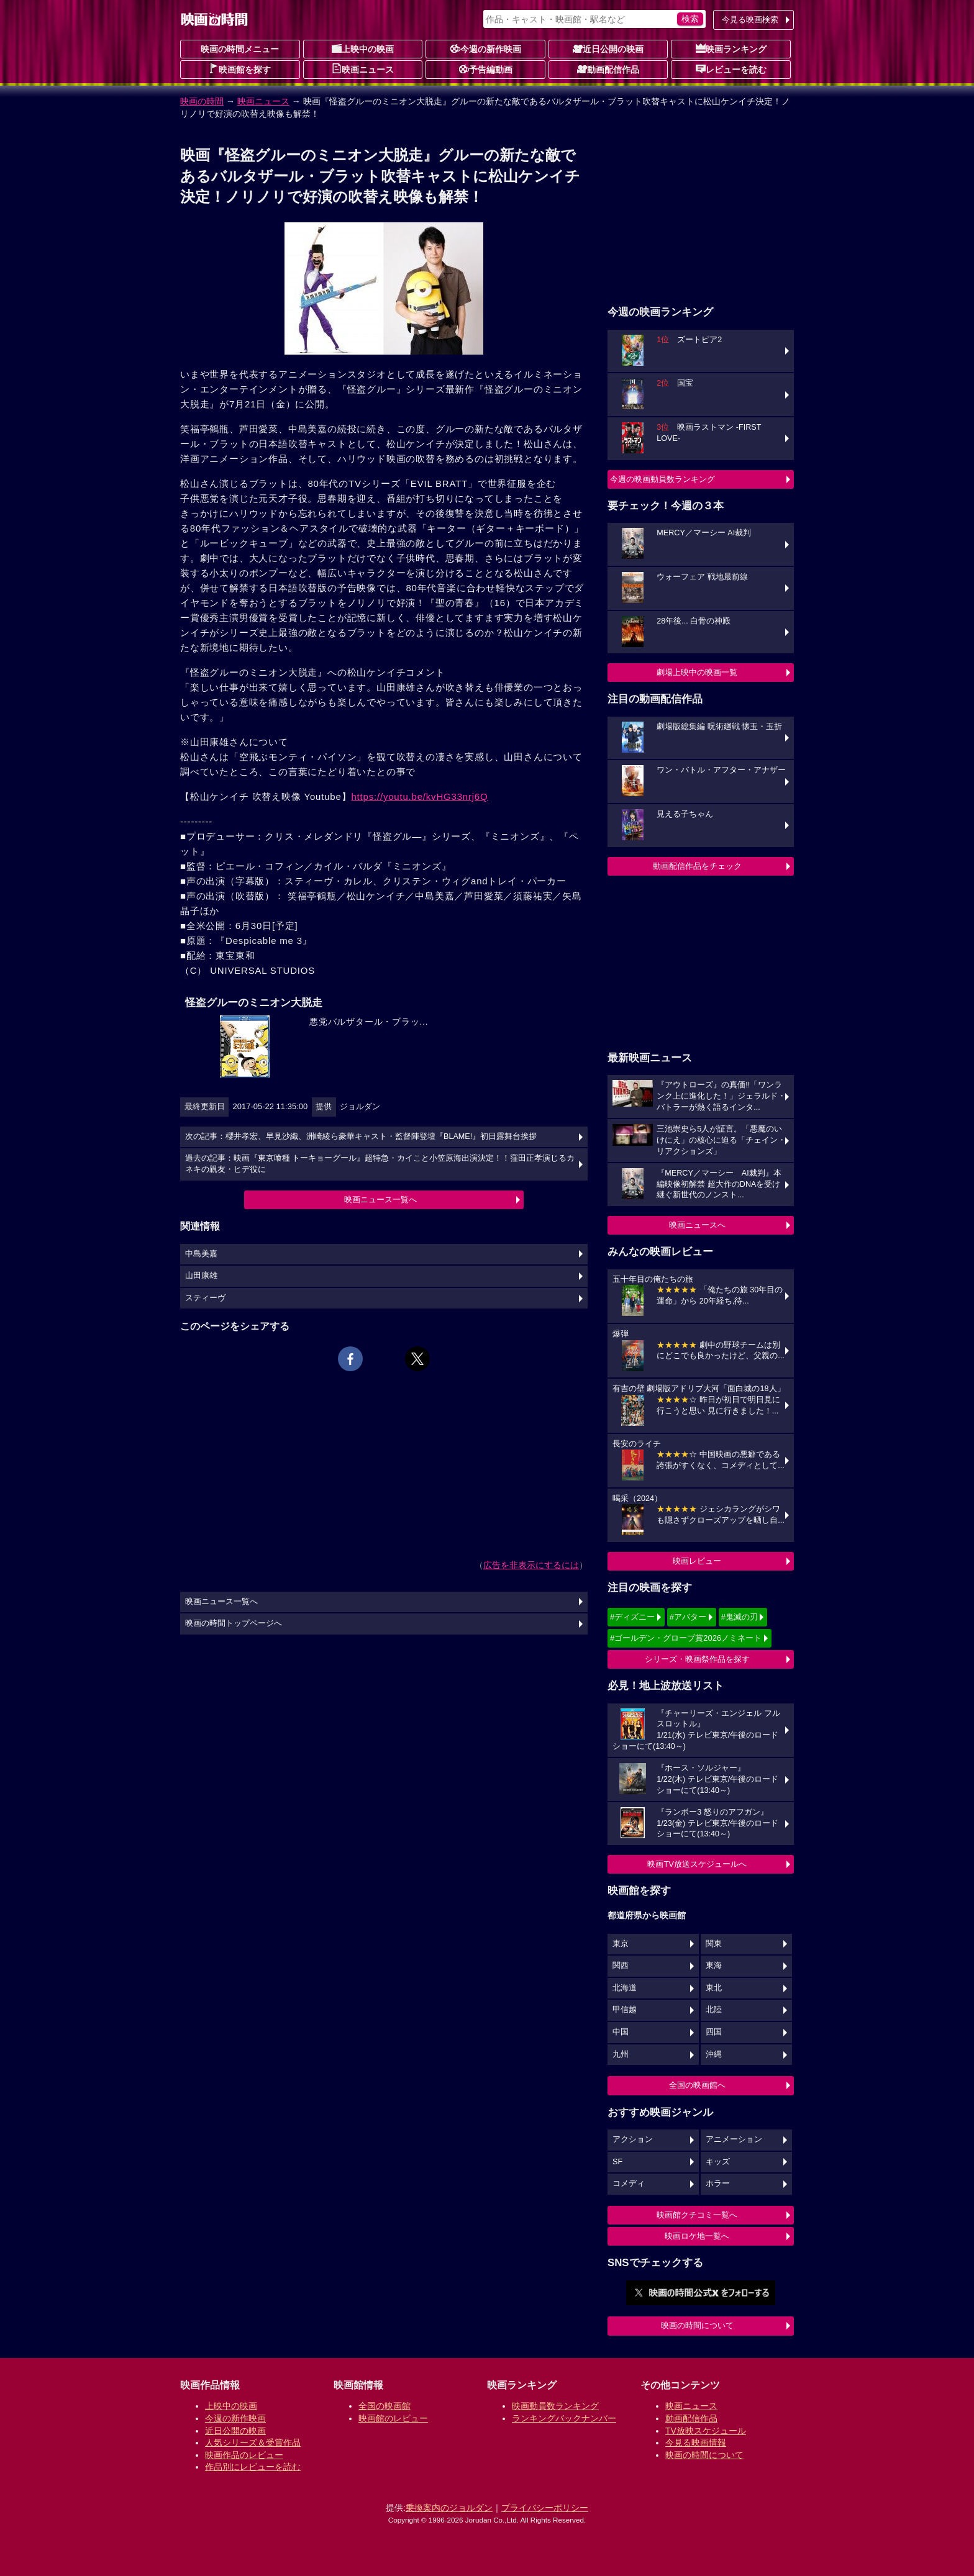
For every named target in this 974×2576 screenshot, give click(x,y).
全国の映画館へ (697, 2085)
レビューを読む (731, 69)
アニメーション (734, 2139)
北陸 (714, 2009)
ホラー (718, 2183)
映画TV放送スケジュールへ (697, 1864)
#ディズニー (632, 1616)
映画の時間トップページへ (233, 1623)
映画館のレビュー (393, 2418)
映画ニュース (363, 69)
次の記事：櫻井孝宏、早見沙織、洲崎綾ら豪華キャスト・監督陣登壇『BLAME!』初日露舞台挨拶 (361, 1136)
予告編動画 (485, 69)
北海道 (624, 1988)
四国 (714, 2032)
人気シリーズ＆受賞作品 (253, 2442)
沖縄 (714, 2054)
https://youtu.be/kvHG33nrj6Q (419, 796)
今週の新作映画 (485, 48)
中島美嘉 (201, 1253)
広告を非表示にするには (531, 1565)
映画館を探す (240, 69)
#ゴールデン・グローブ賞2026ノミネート (686, 1638)
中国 (620, 2032)
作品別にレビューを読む (253, 2467)
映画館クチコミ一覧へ (697, 2215)
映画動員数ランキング (555, 2406)
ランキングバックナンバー (564, 2418)
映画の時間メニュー (240, 49)
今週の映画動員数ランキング (662, 479)
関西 (620, 1965)
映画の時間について (697, 2325)
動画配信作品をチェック (697, 866)
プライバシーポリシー (544, 2508)
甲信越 (624, 2009)
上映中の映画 (363, 48)
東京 (620, 1943)
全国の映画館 (384, 2406)
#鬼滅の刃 (739, 1616)
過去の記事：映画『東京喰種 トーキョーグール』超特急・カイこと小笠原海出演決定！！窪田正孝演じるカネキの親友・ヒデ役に (380, 1164)
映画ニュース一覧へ (380, 1199)
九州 (620, 2054)
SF (617, 2161)
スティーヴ (205, 1298)
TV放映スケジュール (705, 2431)
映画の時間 (202, 101)
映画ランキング (731, 48)
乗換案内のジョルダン (449, 2508)
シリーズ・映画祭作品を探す (697, 1659)
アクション (632, 2139)
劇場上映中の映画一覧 (697, 672)
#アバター (688, 1616)
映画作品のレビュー (244, 2455)
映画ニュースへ (697, 1225)
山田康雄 (201, 1275)
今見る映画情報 (695, 2442)
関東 (714, 1943)
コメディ (628, 2183)
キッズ (718, 2161)
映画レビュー (697, 1561)
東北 (714, 1988)
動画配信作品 (608, 69)
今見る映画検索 (750, 19)
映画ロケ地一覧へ (697, 2236)
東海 (714, 1965)
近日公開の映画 (608, 48)
